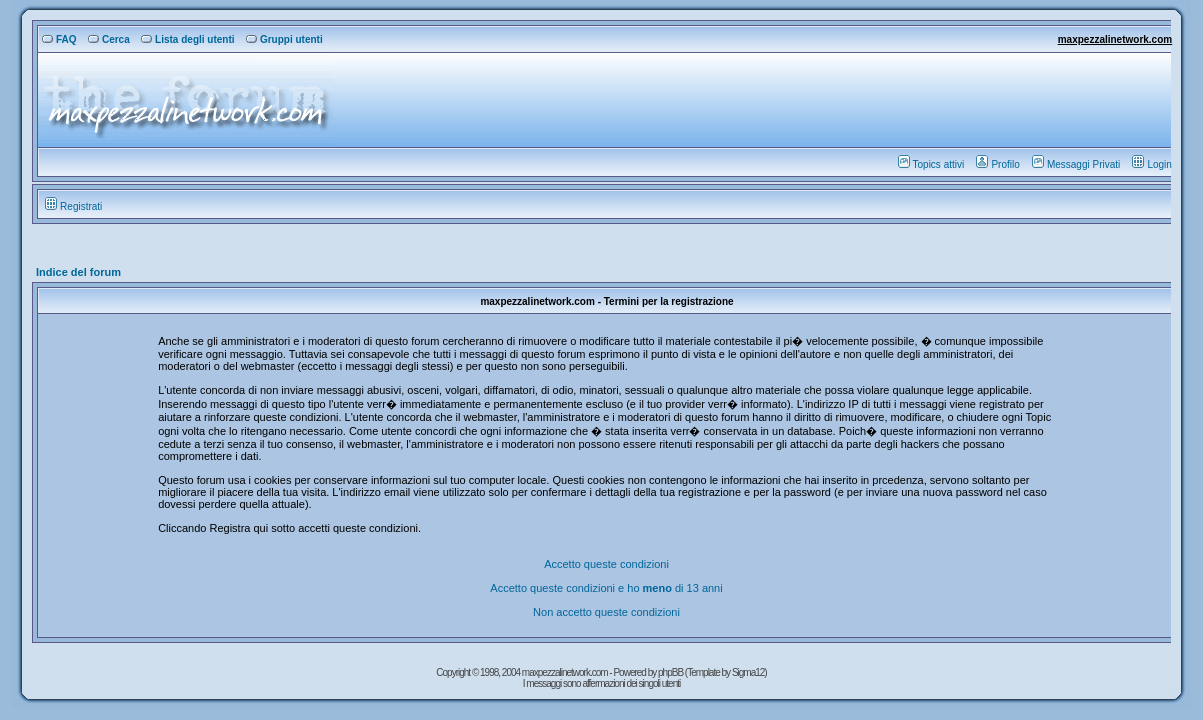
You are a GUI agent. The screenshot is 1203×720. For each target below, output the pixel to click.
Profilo (997, 164)
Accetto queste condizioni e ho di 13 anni (606, 588)
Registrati (73, 206)
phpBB (671, 672)
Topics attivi (931, 164)
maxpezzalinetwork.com (1115, 39)
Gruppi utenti (284, 39)
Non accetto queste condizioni (606, 612)
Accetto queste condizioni (606, 564)
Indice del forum (78, 272)
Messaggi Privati (1076, 164)
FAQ (59, 39)
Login (1151, 164)
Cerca (109, 39)
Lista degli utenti (187, 39)
